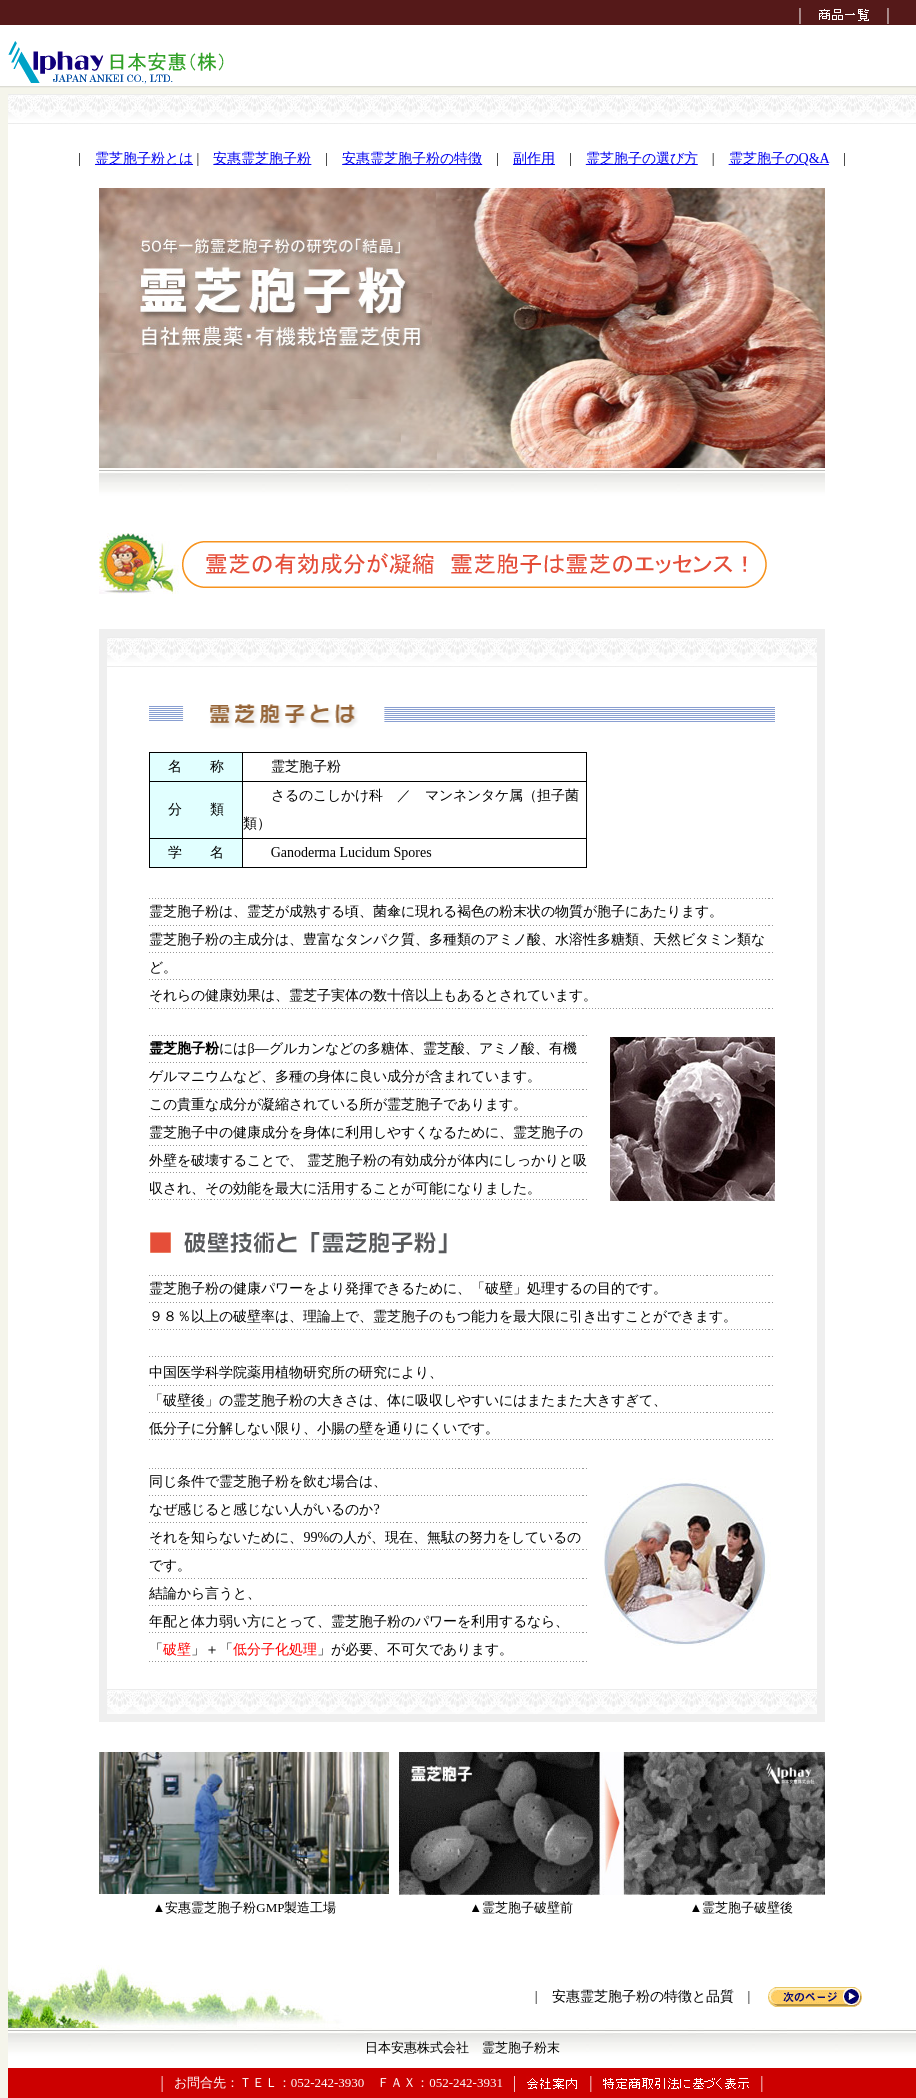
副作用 (534, 158)
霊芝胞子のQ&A (779, 158)
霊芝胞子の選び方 (642, 158)
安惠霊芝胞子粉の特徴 (412, 158)
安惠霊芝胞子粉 (262, 158)
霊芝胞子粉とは (144, 158)
